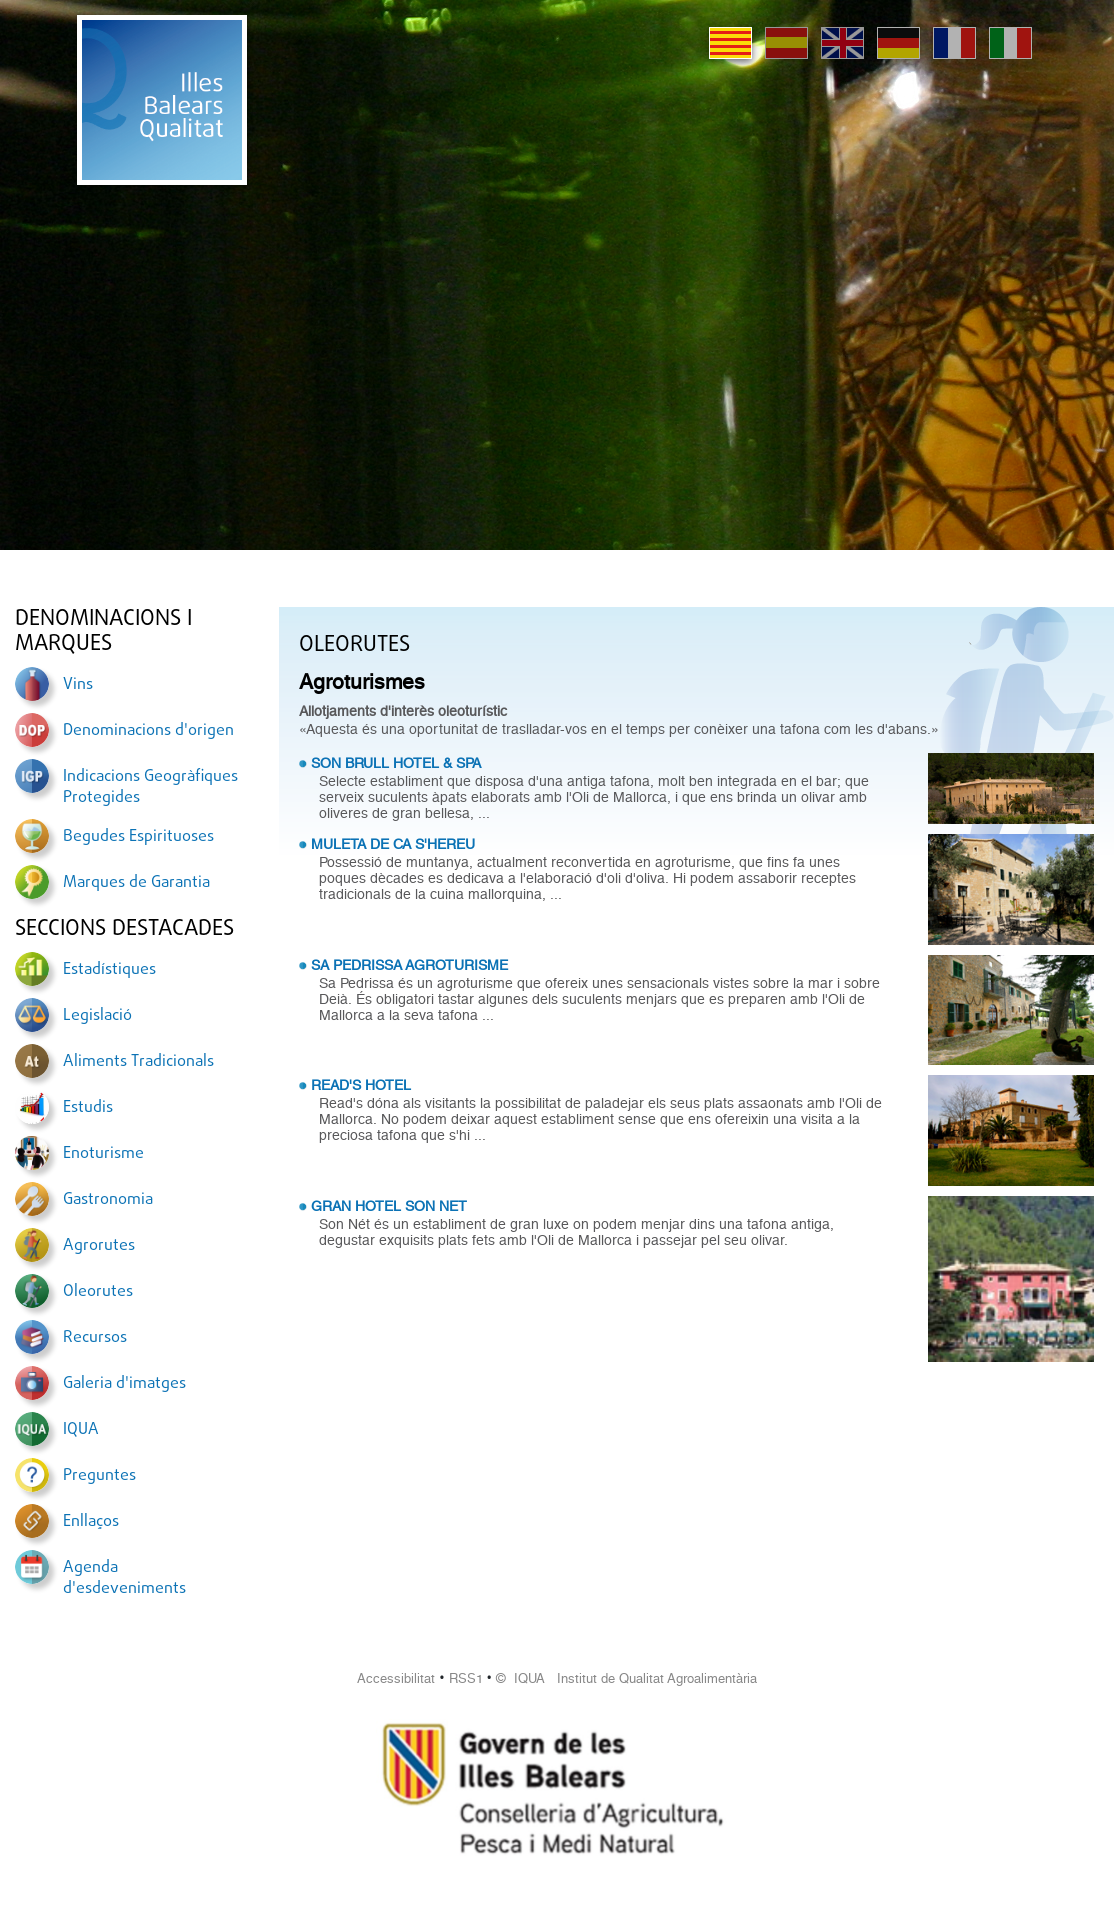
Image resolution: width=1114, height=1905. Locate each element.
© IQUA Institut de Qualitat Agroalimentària (626, 1678)
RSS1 (466, 1678)
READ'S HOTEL (361, 1085)
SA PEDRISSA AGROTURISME (409, 965)
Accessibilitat (396, 1678)
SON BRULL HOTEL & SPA (396, 763)
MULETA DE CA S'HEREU (393, 844)
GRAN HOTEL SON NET (389, 1206)
